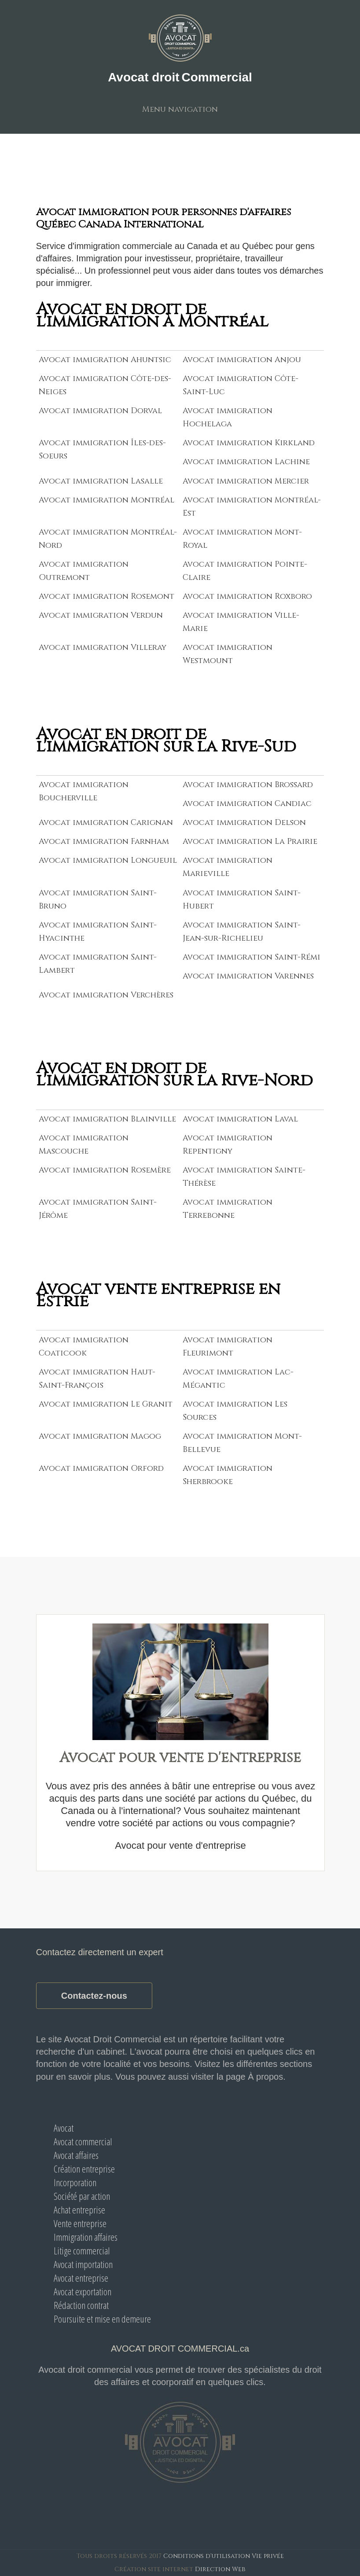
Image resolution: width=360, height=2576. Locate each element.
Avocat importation (83, 2264)
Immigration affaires (86, 2236)
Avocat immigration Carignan (106, 822)
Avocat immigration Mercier (246, 481)
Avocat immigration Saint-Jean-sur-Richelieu (242, 932)
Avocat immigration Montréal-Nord (108, 539)
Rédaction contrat (81, 2305)
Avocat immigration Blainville (107, 1119)
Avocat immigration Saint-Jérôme (98, 1209)
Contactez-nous (94, 1996)
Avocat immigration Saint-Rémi (251, 957)
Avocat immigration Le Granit (106, 1404)
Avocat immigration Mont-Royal (242, 539)
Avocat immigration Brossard (248, 784)
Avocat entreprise (81, 2277)
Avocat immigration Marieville (227, 867)
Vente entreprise (80, 2223)
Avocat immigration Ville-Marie (241, 622)
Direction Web (220, 2569)
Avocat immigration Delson (244, 822)
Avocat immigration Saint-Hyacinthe (98, 932)
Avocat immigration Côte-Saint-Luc (240, 385)
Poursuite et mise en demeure (102, 2318)
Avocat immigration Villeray (102, 647)
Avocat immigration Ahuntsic (105, 359)
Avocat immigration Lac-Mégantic (238, 1379)
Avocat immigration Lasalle (101, 481)
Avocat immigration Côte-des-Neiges (105, 385)
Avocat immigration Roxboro (247, 596)
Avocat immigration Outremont (84, 571)
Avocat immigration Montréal (106, 500)
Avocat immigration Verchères (106, 994)
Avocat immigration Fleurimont (227, 1346)
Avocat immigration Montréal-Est (252, 507)
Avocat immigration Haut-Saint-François (97, 1379)
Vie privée (268, 2556)
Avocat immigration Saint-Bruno (98, 899)
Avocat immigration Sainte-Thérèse (244, 1177)
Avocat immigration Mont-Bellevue (242, 1443)
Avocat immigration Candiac (247, 803)
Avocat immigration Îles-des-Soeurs (102, 449)
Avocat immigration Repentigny (227, 1144)
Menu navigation (180, 109)
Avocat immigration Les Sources (235, 1411)
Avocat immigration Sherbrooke (227, 1475)
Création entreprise (84, 2168)
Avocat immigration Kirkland (249, 442)
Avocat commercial (83, 2141)
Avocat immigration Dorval (100, 410)
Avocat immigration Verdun (101, 615)
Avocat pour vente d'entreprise (180, 1845)
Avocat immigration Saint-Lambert (98, 964)
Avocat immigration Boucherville (84, 791)
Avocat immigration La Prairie (250, 841)
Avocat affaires (76, 2155)
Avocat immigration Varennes (248, 976)
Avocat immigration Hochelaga (227, 417)
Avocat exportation (82, 2291)
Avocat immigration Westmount (227, 654)
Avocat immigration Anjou (242, 359)
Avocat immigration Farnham (104, 841)
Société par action (82, 2195)
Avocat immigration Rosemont (106, 596)
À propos (265, 2076)
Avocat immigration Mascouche (84, 1144)
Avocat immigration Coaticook (84, 1346)
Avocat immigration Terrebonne (227, 1209)
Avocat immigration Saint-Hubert (242, 899)
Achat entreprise (79, 2209)
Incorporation (75, 2182)
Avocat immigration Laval (240, 1119)
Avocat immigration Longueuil (108, 860)
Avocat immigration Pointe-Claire (245, 571)
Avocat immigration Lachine (246, 461)
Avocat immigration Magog (100, 1436)
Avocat (63, 2127)
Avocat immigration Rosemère (105, 1170)
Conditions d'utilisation (206, 2556)
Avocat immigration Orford (101, 1468)
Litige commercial (82, 2250)
